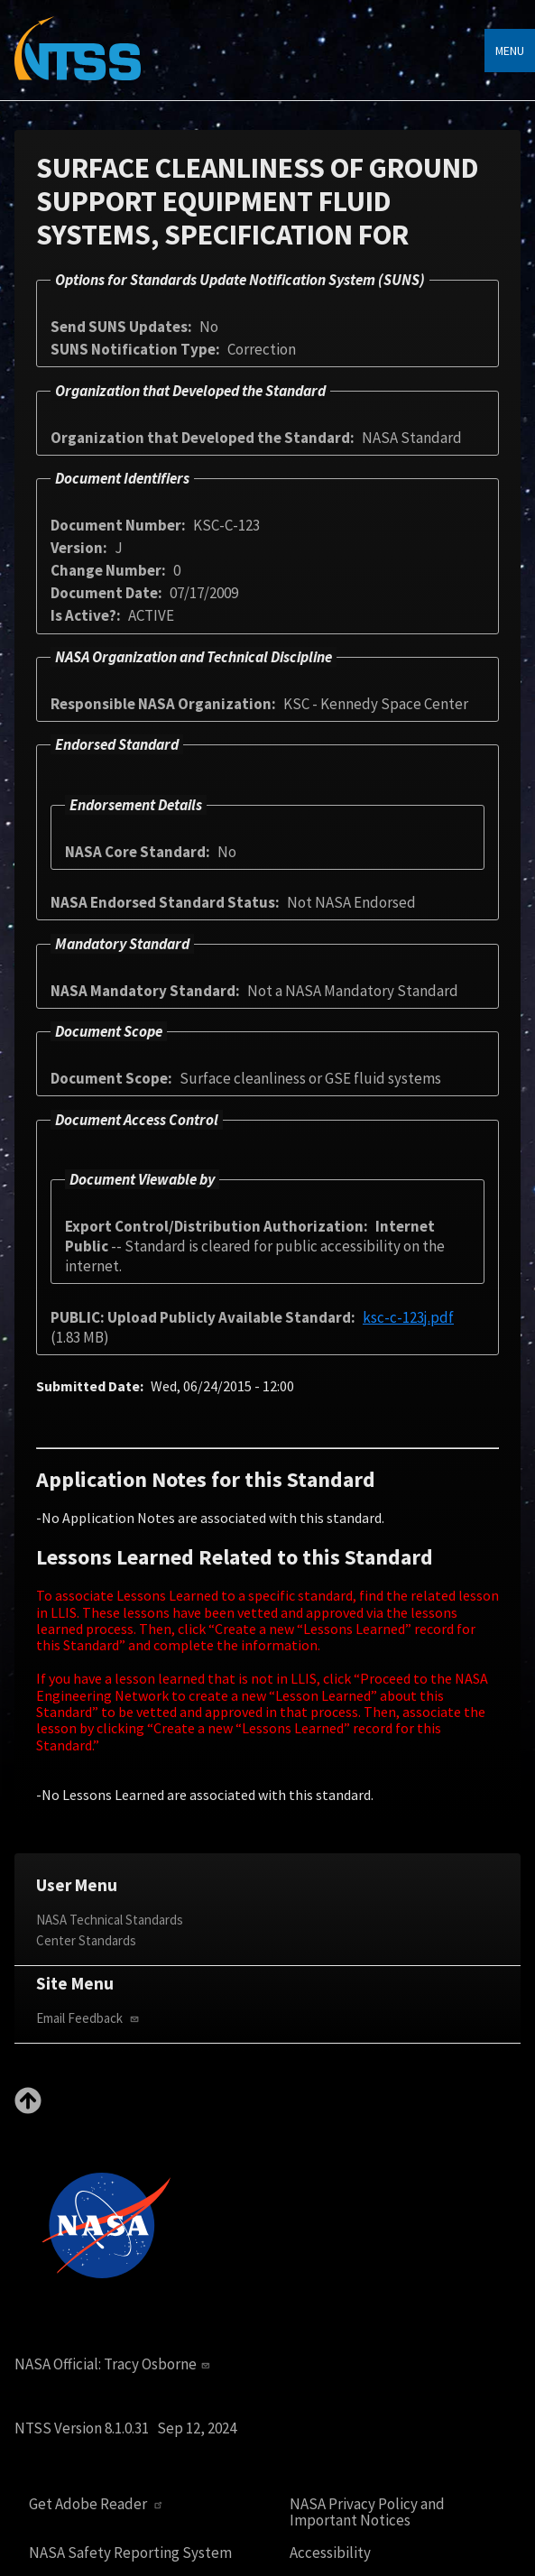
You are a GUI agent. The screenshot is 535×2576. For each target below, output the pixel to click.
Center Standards (86, 1940)
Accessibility (330, 2553)
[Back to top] (28, 2109)
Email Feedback (89, 2018)
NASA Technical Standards (109, 1919)
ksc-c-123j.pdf (408, 1317)
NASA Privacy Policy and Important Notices (367, 2512)
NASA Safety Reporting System (130, 2553)
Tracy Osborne (159, 2364)
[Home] (77, 61)
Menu (509, 50)
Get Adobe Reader (98, 2504)
